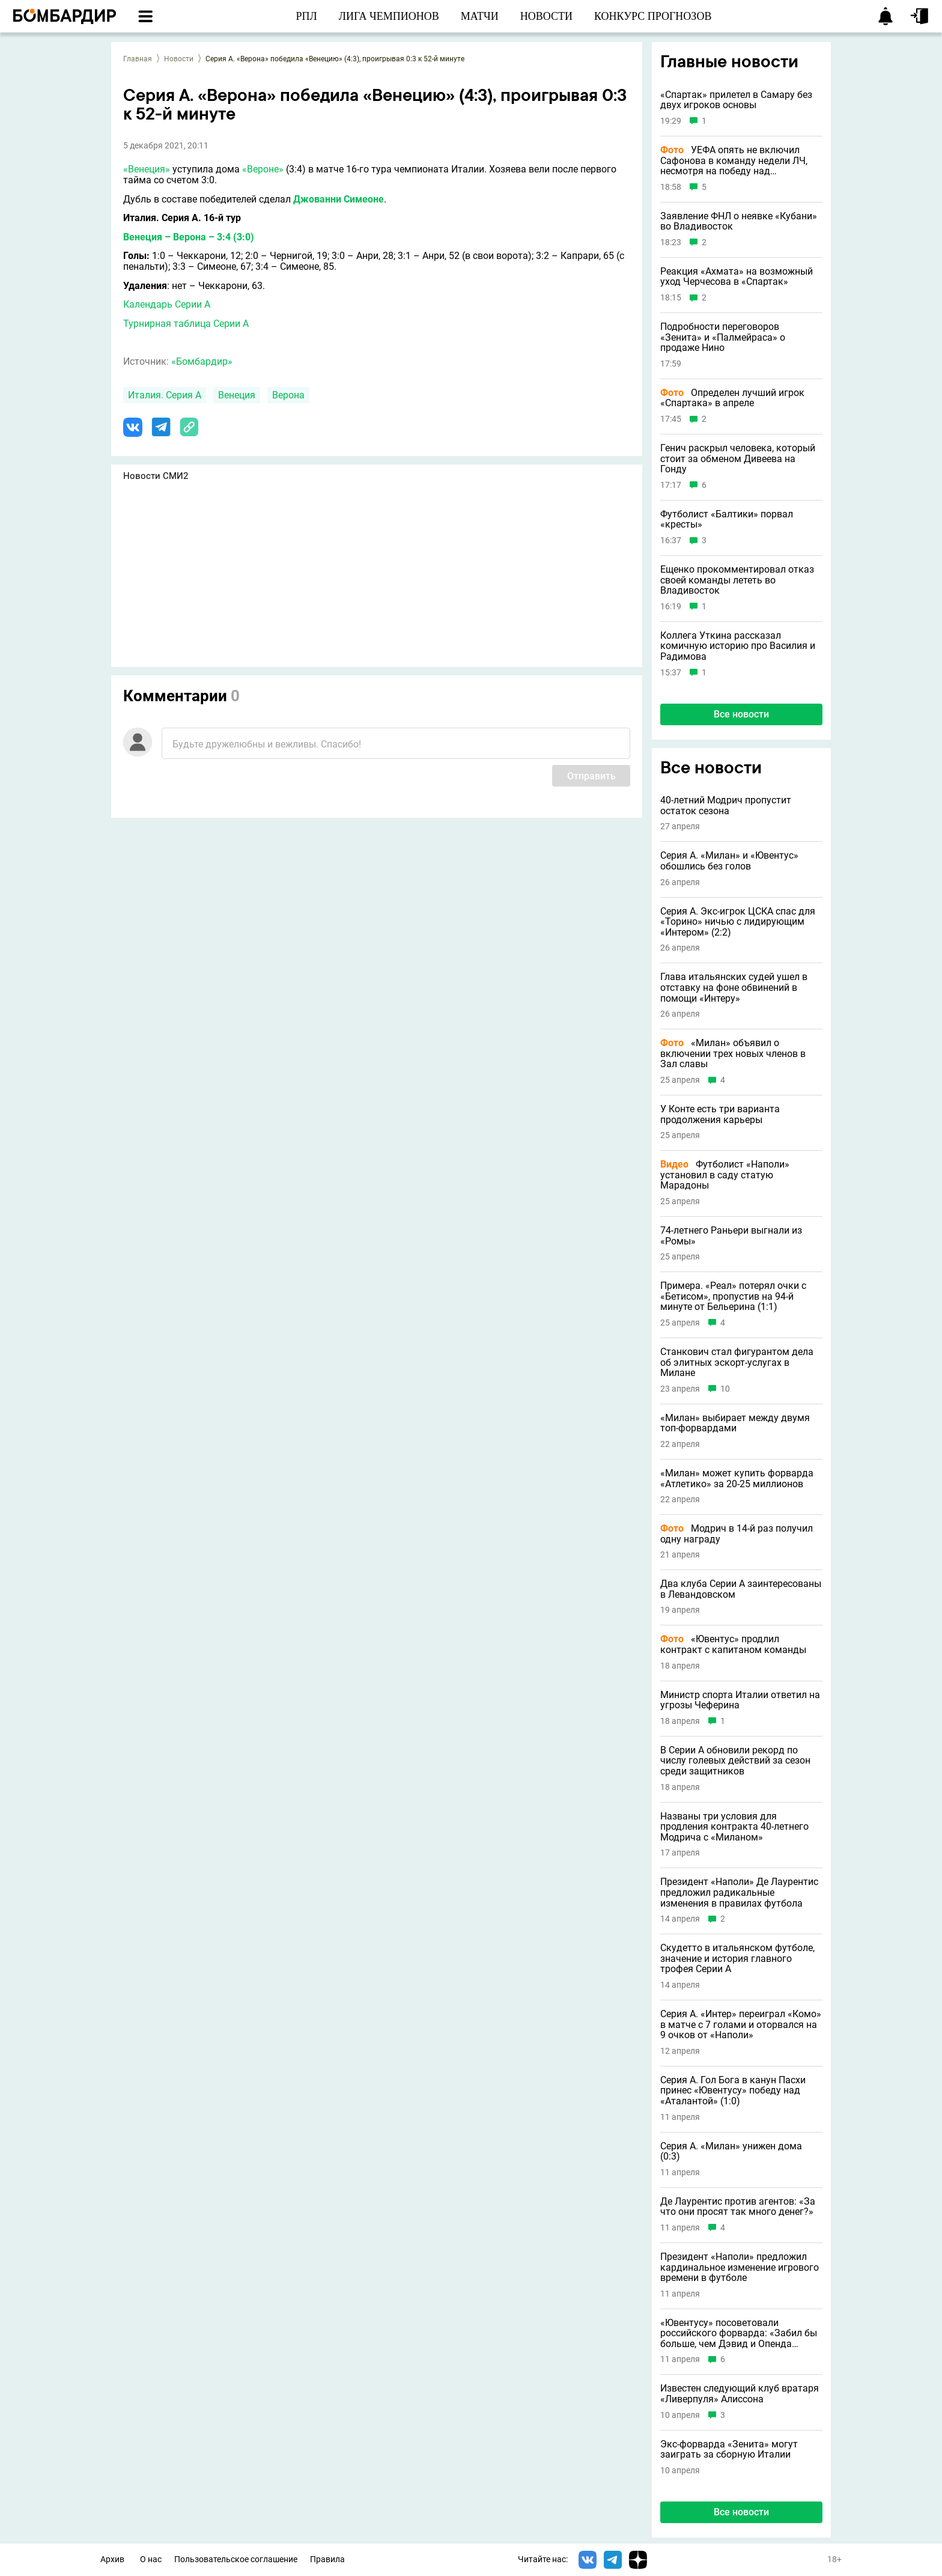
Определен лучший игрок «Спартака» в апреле (732, 398)
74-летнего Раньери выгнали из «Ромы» (731, 1235)
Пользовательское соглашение (235, 2559)
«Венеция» (146, 169)
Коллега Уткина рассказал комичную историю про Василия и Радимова (737, 646)
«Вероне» (263, 169)
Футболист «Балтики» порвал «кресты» (726, 519)
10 (725, 1388)
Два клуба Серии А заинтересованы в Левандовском (740, 1589)
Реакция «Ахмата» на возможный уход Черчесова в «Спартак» (736, 276)
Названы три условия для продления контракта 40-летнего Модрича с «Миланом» (734, 1827)
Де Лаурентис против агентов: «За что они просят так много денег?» (737, 2206)
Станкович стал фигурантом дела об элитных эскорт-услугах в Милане (736, 1362)
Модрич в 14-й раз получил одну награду (736, 1533)
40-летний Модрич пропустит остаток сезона (725, 805)
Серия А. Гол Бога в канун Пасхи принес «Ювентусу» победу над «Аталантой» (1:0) (733, 2091)
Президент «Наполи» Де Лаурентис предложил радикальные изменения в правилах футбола (739, 1892)
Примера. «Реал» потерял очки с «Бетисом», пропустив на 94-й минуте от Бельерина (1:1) (733, 1296)
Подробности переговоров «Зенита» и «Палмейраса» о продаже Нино (722, 337)
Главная (137, 59)
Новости (178, 59)
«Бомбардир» (201, 361)
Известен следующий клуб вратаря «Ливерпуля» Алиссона (739, 2393)
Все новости (741, 714)
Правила (327, 2559)
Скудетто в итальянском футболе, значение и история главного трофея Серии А (737, 1959)
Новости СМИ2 (155, 475)
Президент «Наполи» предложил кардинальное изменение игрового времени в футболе (739, 2267)
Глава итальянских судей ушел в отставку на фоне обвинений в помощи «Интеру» (733, 987)
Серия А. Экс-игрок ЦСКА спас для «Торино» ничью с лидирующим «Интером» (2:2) (737, 922)
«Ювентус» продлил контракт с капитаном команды (733, 1644)
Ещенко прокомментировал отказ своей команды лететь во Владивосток (737, 580)
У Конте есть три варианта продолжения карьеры (720, 1114)
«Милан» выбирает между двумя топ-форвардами (735, 1423)
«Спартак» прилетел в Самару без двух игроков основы (736, 100)
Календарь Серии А (166, 304)
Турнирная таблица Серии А (186, 323)
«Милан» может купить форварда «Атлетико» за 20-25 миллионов (736, 1478)
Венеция (236, 395)
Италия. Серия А (164, 395)
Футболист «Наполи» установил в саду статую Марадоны (724, 1175)
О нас (151, 2559)
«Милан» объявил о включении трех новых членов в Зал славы (733, 1054)
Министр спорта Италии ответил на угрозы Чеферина (740, 1700)
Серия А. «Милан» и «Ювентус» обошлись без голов (729, 860)
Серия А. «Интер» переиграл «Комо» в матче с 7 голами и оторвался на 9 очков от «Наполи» (740, 2025)
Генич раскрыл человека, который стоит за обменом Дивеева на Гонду (737, 459)
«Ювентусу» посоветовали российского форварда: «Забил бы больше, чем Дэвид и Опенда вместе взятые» (738, 2333)
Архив (112, 2559)
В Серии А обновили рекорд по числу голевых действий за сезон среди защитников (735, 1761)
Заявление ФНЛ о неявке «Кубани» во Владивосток (738, 221)
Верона (288, 395)
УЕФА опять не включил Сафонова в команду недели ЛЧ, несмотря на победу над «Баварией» (733, 161)
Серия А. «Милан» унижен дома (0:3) (731, 2151)
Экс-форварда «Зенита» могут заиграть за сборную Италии (729, 2449)
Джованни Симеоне (338, 199)
